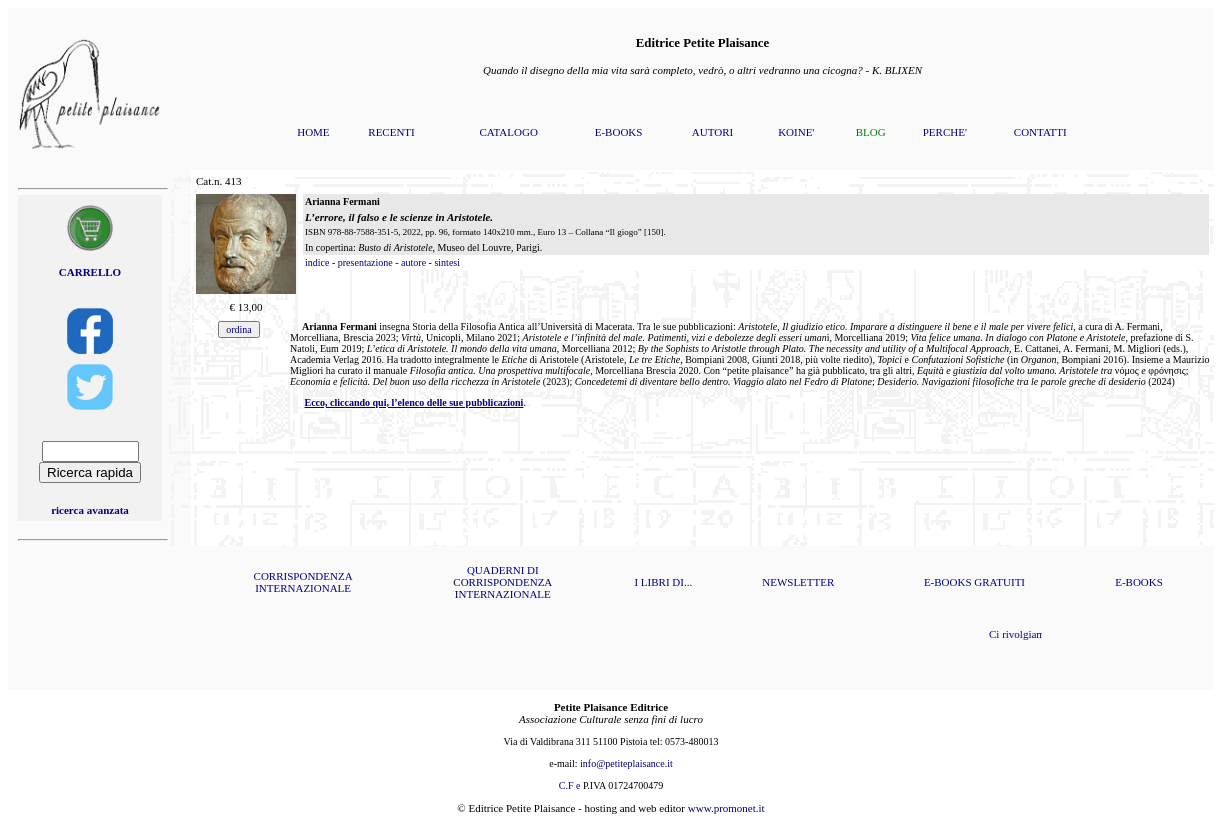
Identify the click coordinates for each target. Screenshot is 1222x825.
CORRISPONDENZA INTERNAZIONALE (303, 582)
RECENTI (391, 132)
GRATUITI (999, 582)
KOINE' (796, 132)
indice (317, 262)
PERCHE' (945, 132)
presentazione (365, 262)
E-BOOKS (619, 132)
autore (413, 262)
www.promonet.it (726, 808)
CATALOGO (508, 132)
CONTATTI (1040, 132)
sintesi (447, 262)
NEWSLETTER (798, 582)
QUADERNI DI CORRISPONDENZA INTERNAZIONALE (502, 582)
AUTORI (712, 132)
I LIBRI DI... (663, 582)
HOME (313, 132)
